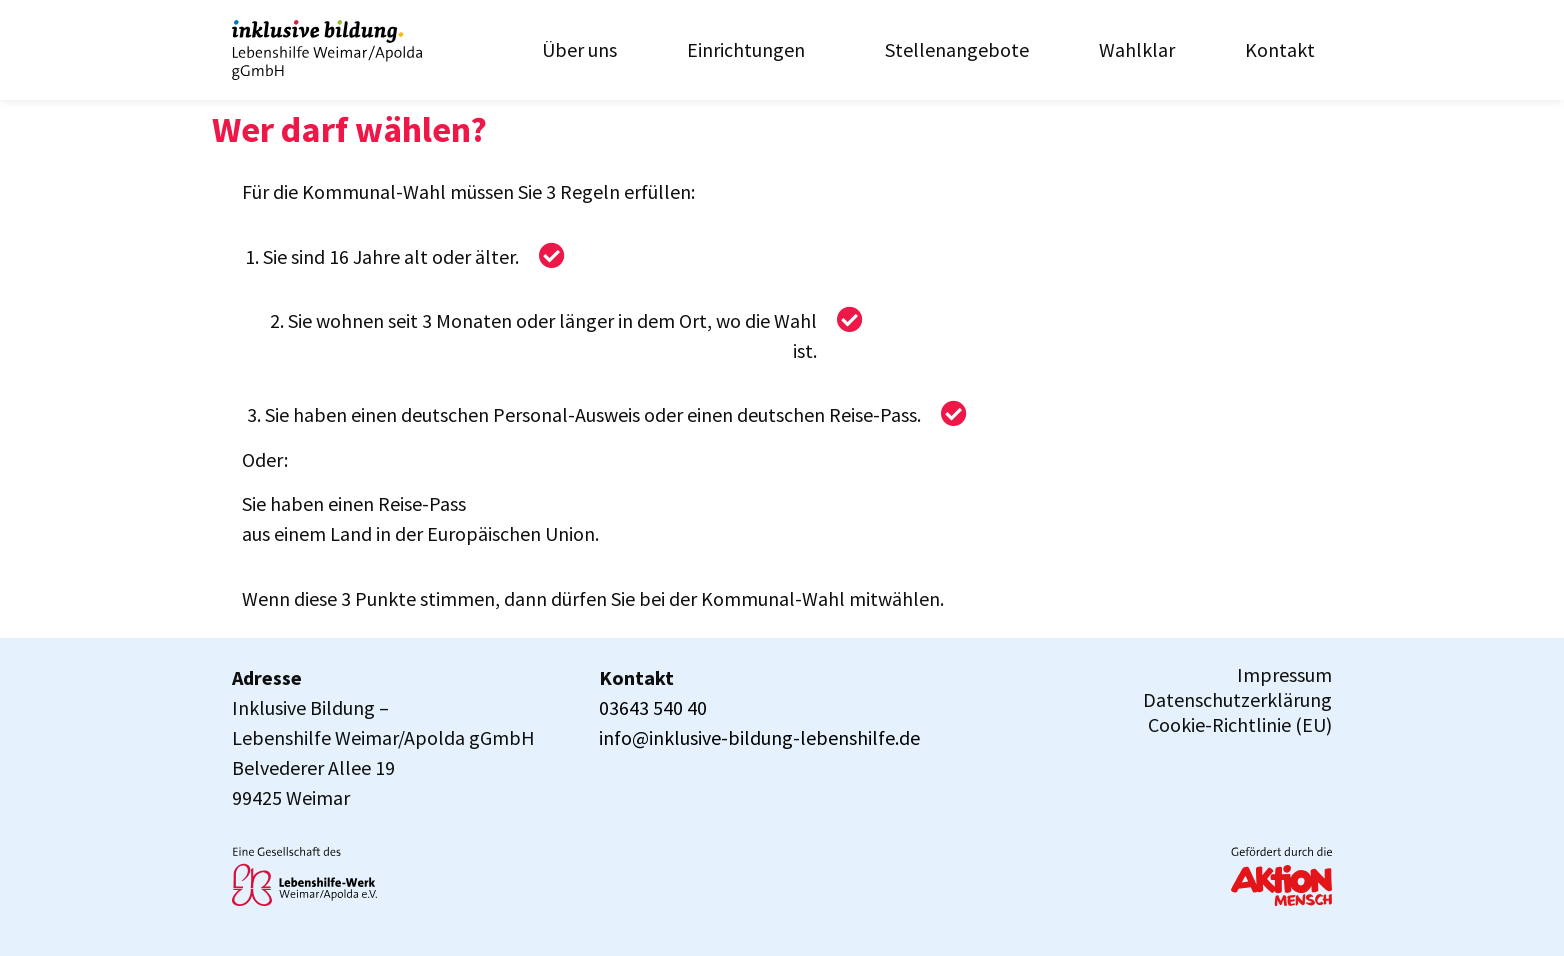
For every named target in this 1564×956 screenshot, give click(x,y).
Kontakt (1280, 49)
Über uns (579, 49)
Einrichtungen (751, 49)
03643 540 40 (653, 707)
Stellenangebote (957, 49)
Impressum (1284, 675)
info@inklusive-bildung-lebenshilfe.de (759, 737)
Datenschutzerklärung (1237, 700)
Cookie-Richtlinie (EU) (1240, 725)
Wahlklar (1137, 49)
